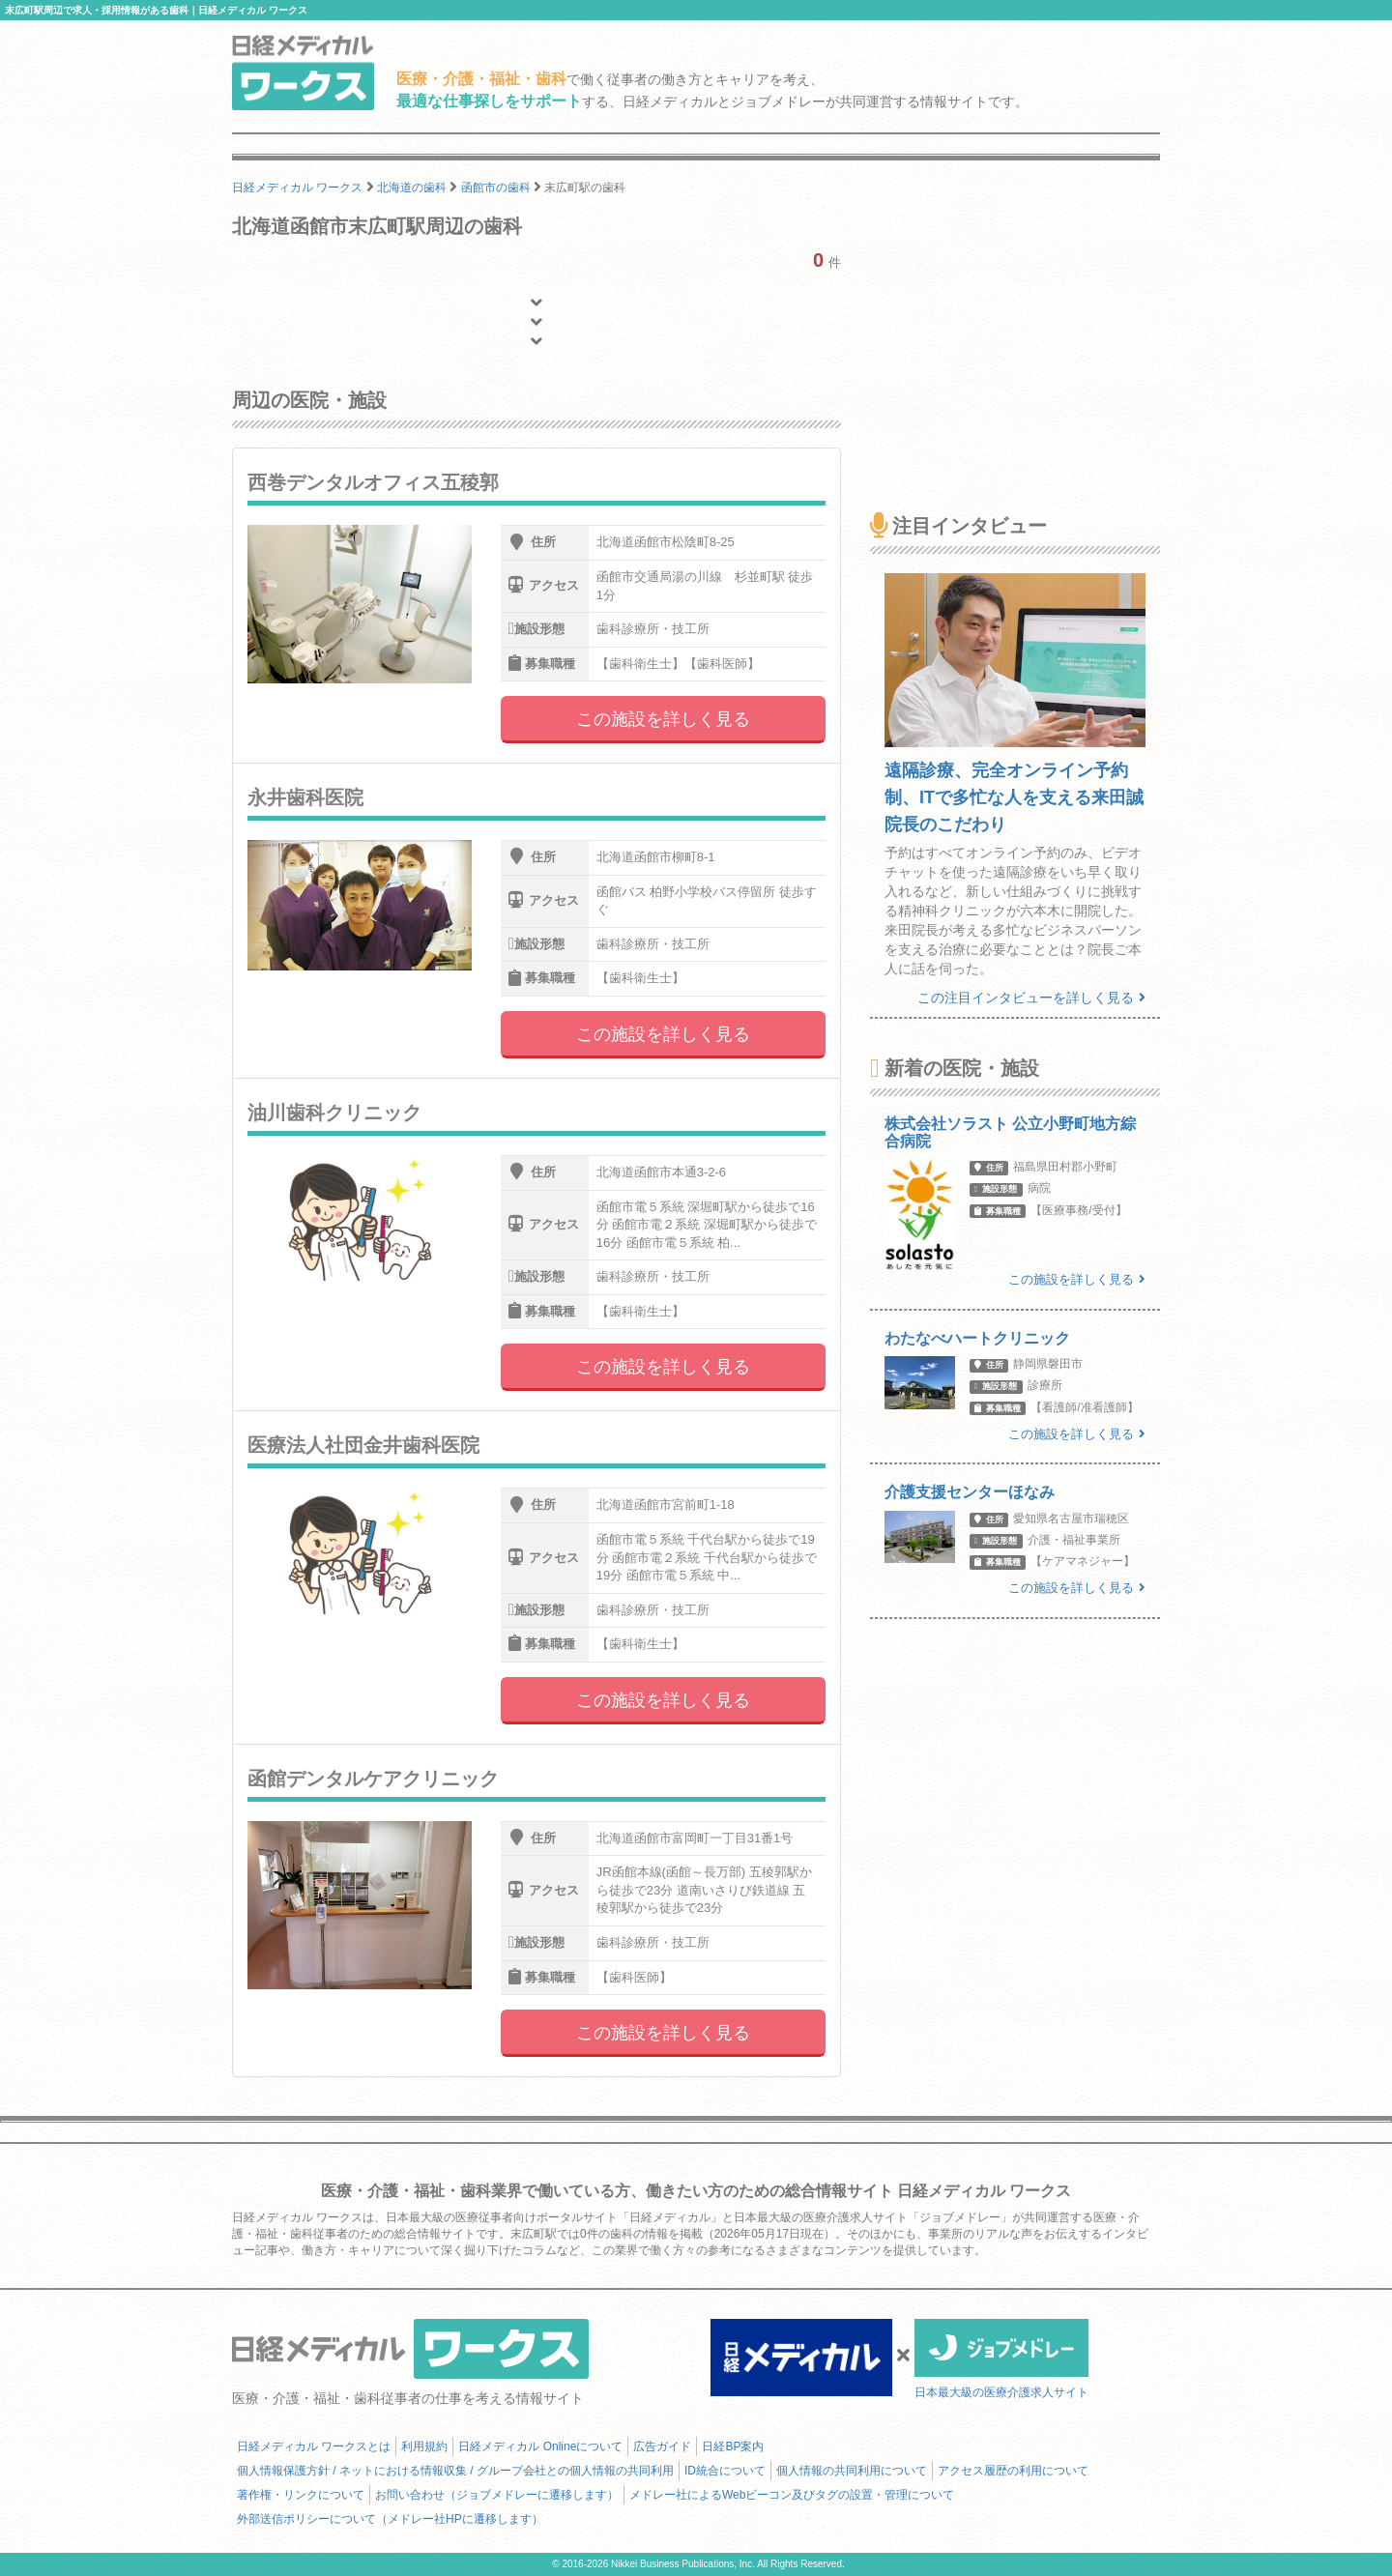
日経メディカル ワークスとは (314, 2446)
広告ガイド (662, 2446)
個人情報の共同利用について (851, 2470)
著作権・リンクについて (300, 2495)
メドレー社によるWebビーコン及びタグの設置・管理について (791, 2495)
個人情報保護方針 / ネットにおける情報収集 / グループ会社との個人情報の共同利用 (455, 2470)
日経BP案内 (733, 2446)
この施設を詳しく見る (663, 719)
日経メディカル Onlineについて (540, 2446)
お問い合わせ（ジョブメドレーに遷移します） (497, 2495)
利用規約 (424, 2446)
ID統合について (725, 2470)
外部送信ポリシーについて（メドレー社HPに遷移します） (390, 2519)
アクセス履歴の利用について (1013, 2470)
